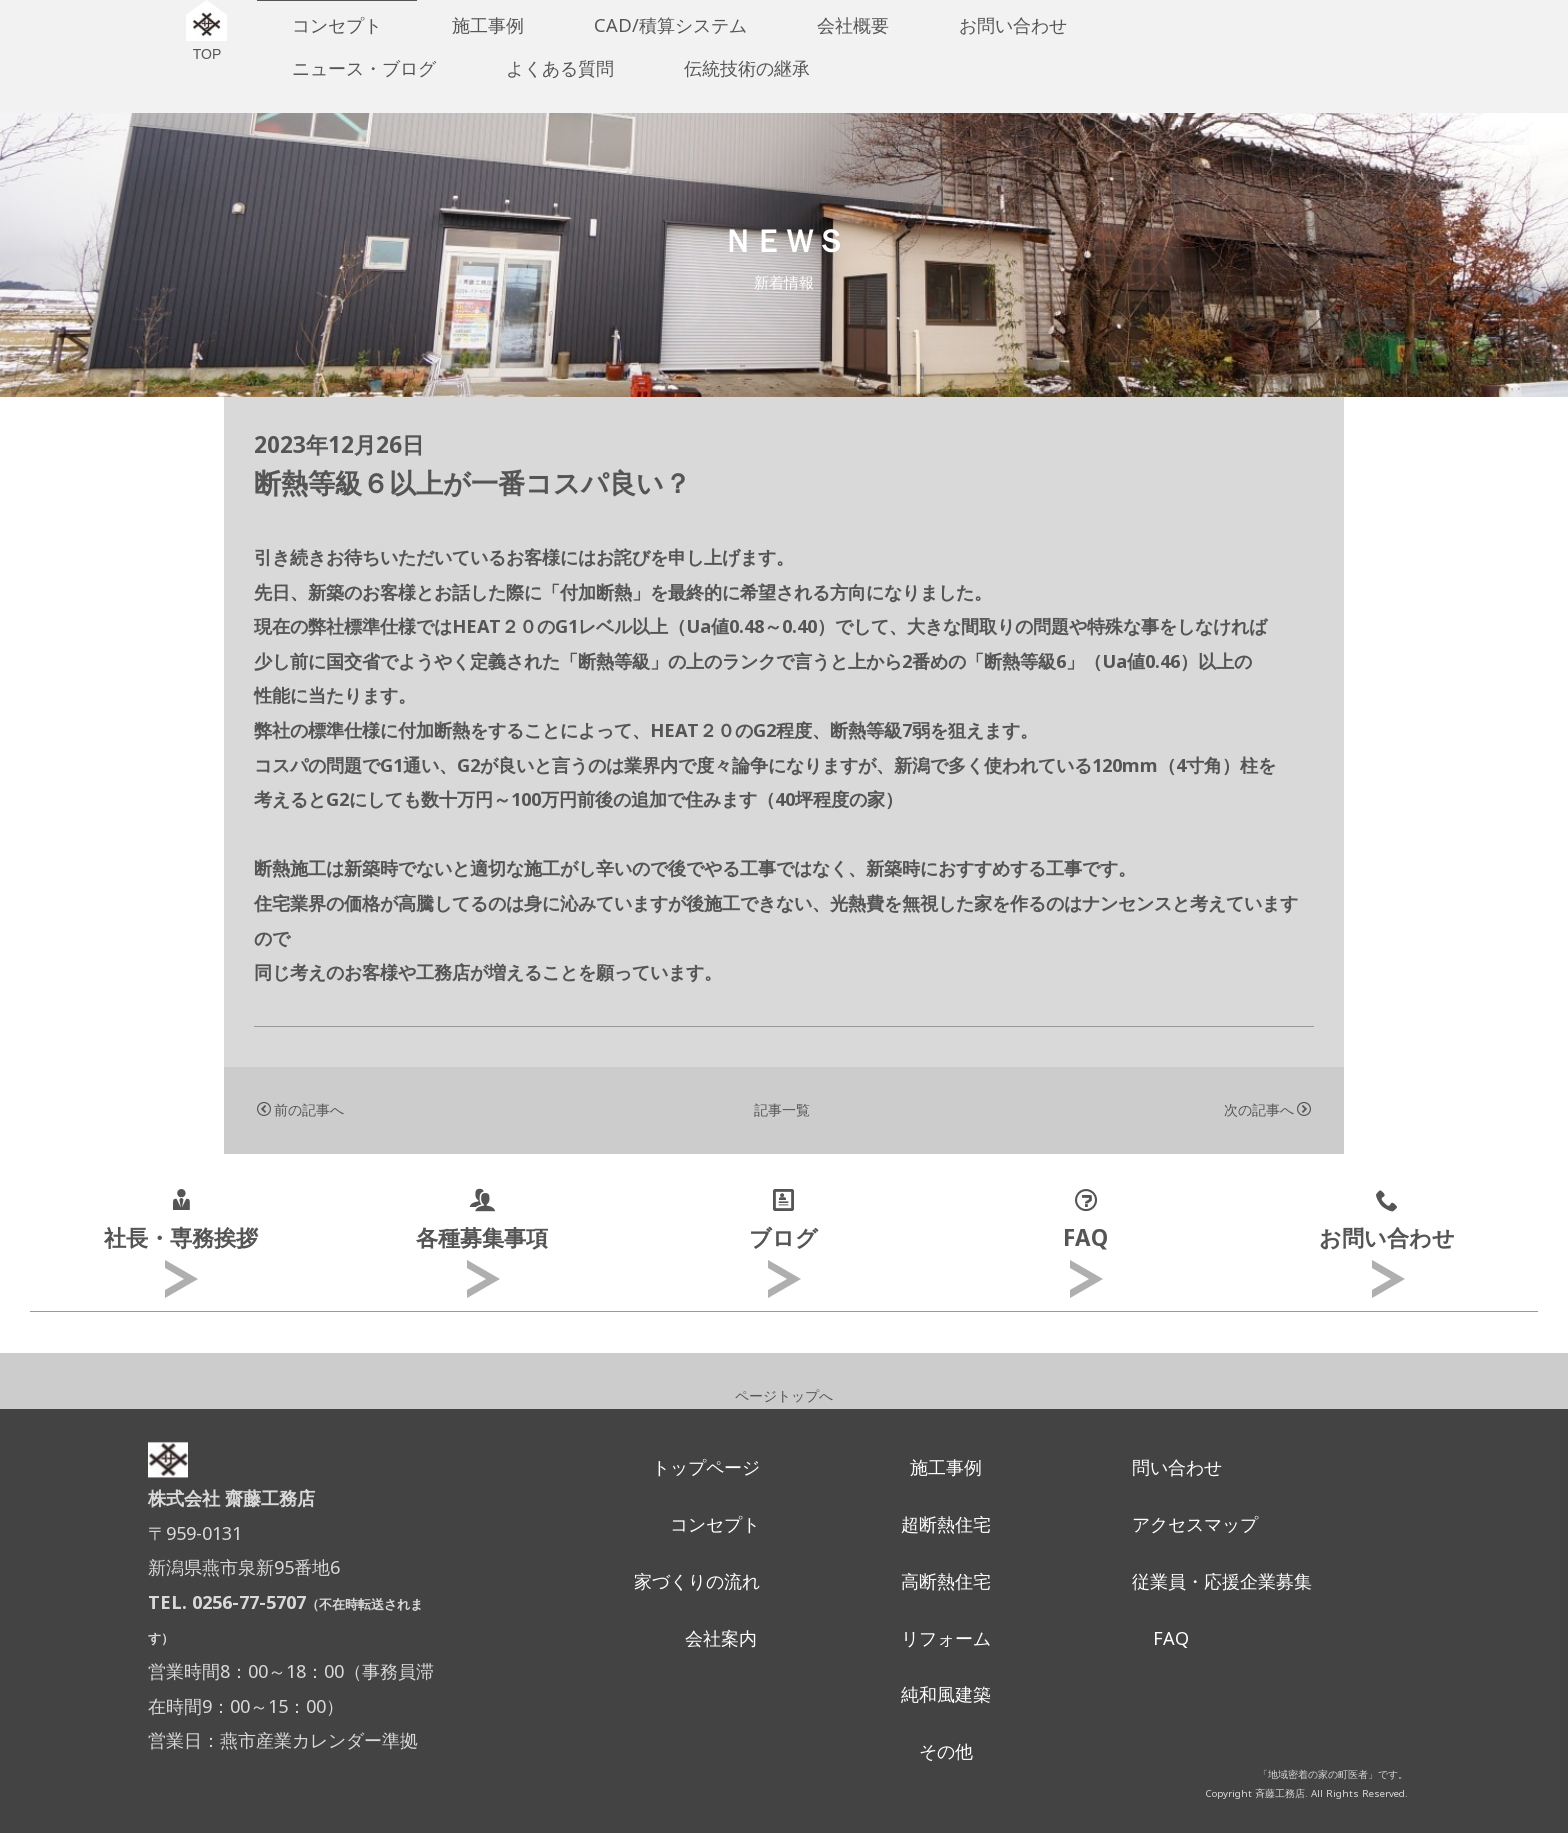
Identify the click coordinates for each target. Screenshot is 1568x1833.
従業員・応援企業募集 (1222, 1581)
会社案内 (721, 1638)
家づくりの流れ (697, 1581)
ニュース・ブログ (364, 68)
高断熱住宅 (946, 1581)
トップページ (706, 1467)
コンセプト (337, 25)
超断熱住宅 (946, 1524)
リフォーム (946, 1638)
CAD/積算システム (670, 25)
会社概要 (853, 25)
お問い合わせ (1013, 25)
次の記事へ (1267, 1109)
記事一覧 (782, 1109)
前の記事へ (300, 1109)
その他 (946, 1751)
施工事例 (488, 25)
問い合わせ (1177, 1467)
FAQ (1171, 1638)
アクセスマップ (1195, 1524)
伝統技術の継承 (747, 68)
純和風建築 (946, 1694)
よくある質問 (560, 68)
